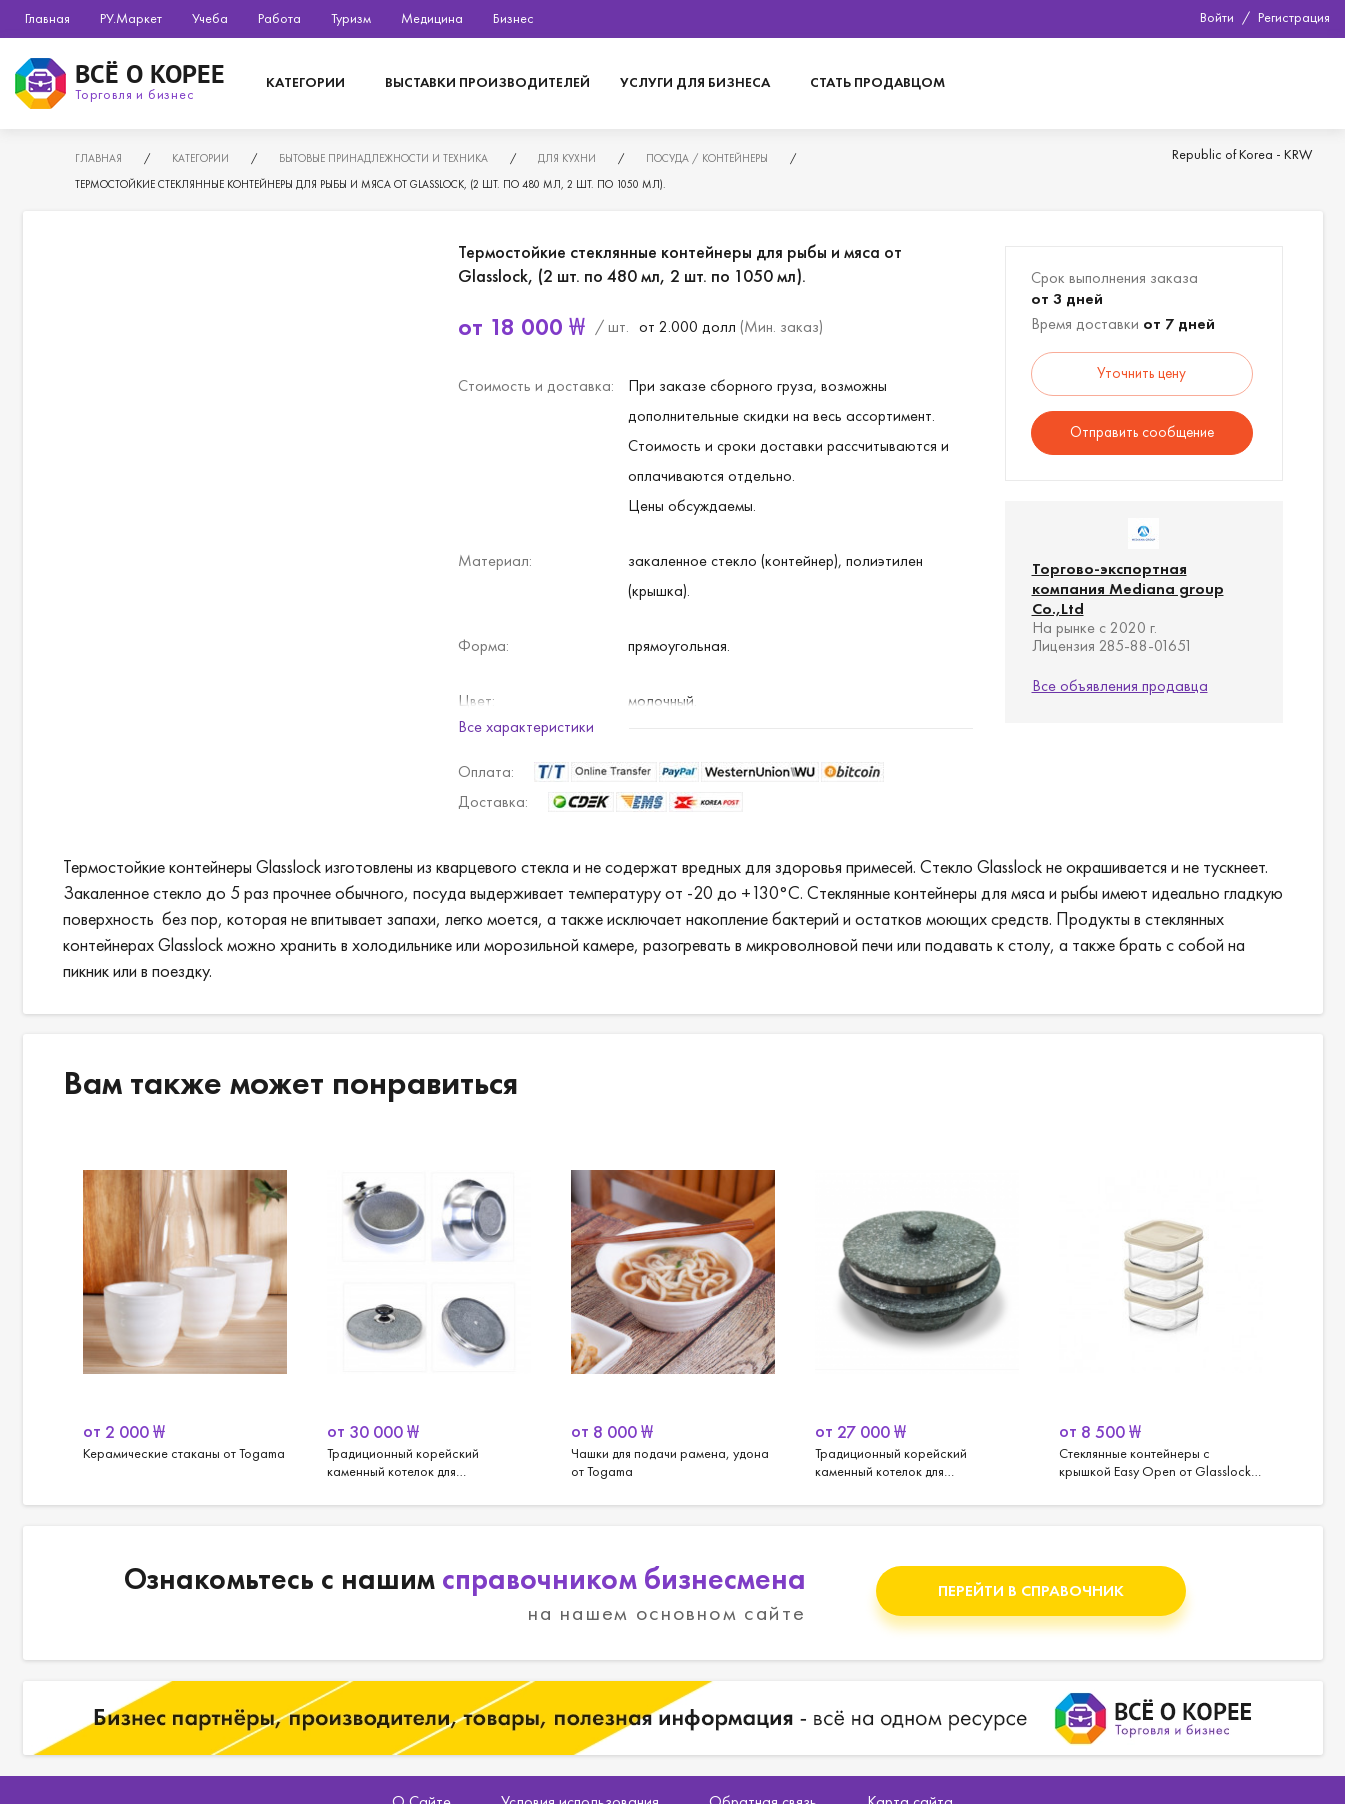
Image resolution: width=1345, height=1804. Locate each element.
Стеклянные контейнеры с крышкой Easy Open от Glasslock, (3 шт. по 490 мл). (1161, 1307)
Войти (1217, 17)
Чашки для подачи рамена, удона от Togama (673, 1307)
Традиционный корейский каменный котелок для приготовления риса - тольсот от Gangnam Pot (917, 1307)
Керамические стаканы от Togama (185, 1307)
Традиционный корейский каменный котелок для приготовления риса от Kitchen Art (429, 1307)
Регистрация (1294, 17)
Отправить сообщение (1142, 432)
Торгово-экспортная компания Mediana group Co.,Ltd (1128, 588)
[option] (185, 1307)
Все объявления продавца (1120, 685)
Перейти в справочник (1031, 1590)
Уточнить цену (1141, 373)
